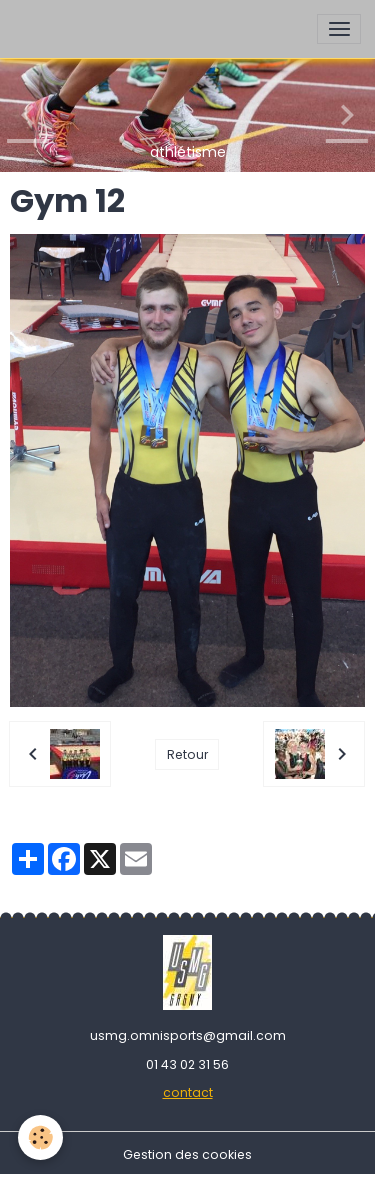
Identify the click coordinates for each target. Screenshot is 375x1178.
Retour (187, 754)
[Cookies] (40, 1137)
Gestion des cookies (187, 1154)
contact (188, 1092)
